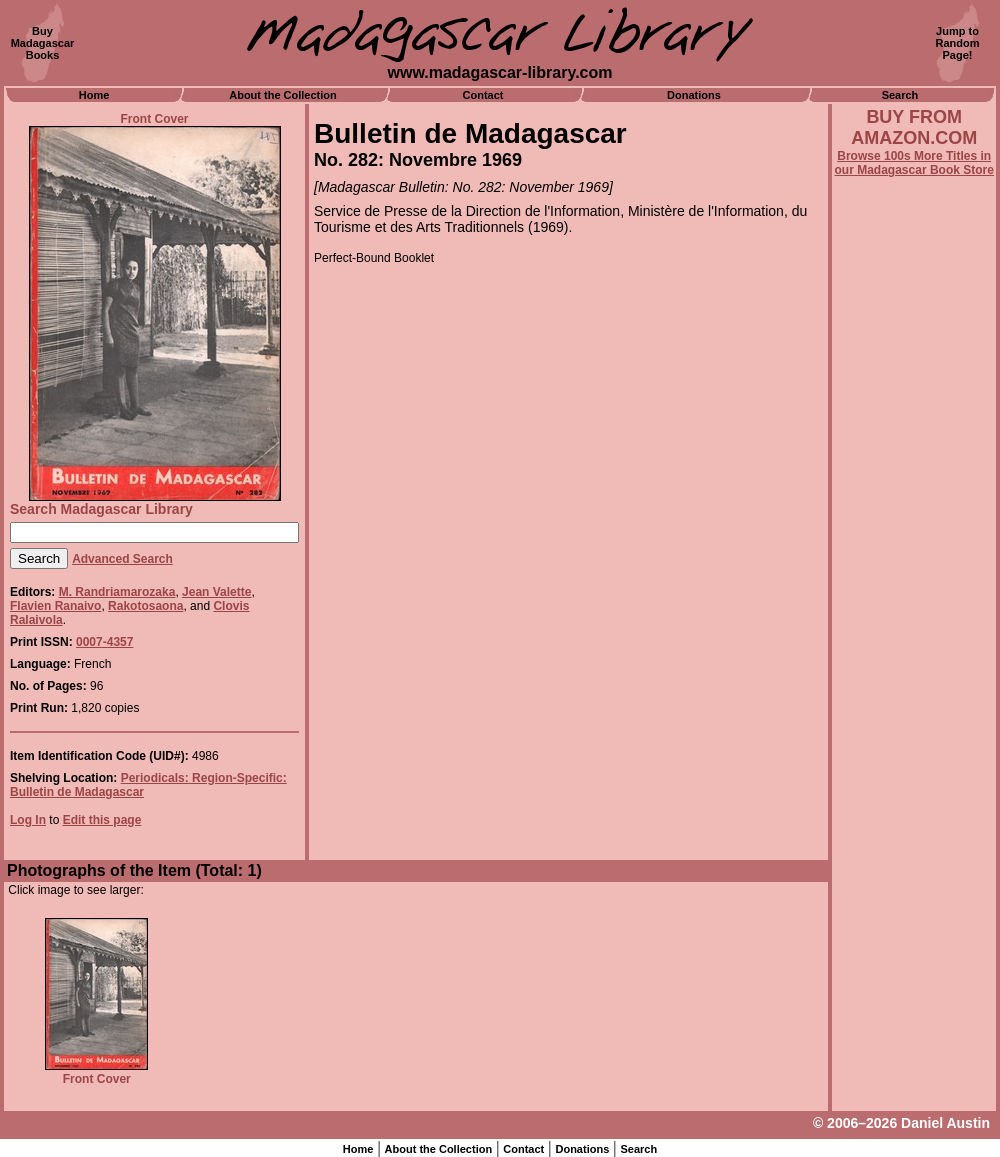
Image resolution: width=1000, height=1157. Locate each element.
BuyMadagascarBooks (43, 43)
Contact (483, 95)
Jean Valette (216, 592)
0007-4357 (104, 642)
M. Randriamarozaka (117, 592)
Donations (694, 95)
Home (94, 95)
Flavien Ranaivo (55, 606)
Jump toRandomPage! (958, 43)
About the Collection (283, 95)
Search (900, 95)
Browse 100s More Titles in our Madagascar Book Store (914, 163)
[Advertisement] (914, 717)
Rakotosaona (145, 606)
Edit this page (102, 820)
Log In (28, 820)
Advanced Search (122, 559)
